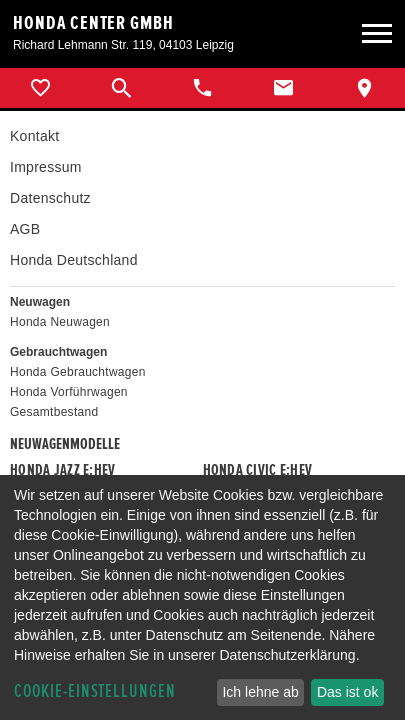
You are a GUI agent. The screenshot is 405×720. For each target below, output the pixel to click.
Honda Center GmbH (93, 23)
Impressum (46, 167)
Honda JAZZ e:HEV (62, 470)
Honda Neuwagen (60, 322)
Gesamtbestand (54, 412)
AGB (25, 229)
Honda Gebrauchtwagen (78, 372)
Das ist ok (347, 692)
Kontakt (34, 136)
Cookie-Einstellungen (95, 691)
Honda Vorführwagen (69, 392)
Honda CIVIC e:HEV (258, 470)
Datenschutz (50, 198)
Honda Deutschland (74, 260)
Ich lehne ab (260, 692)
